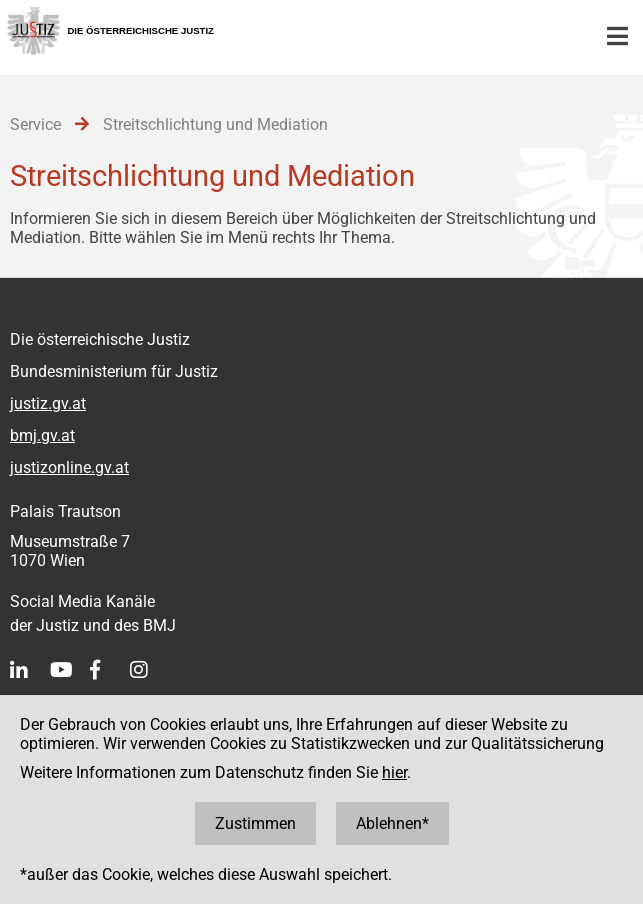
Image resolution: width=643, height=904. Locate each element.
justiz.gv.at (48, 403)
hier (394, 772)
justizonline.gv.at (69, 467)
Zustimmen (255, 823)
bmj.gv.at (42, 435)
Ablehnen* (392, 823)
